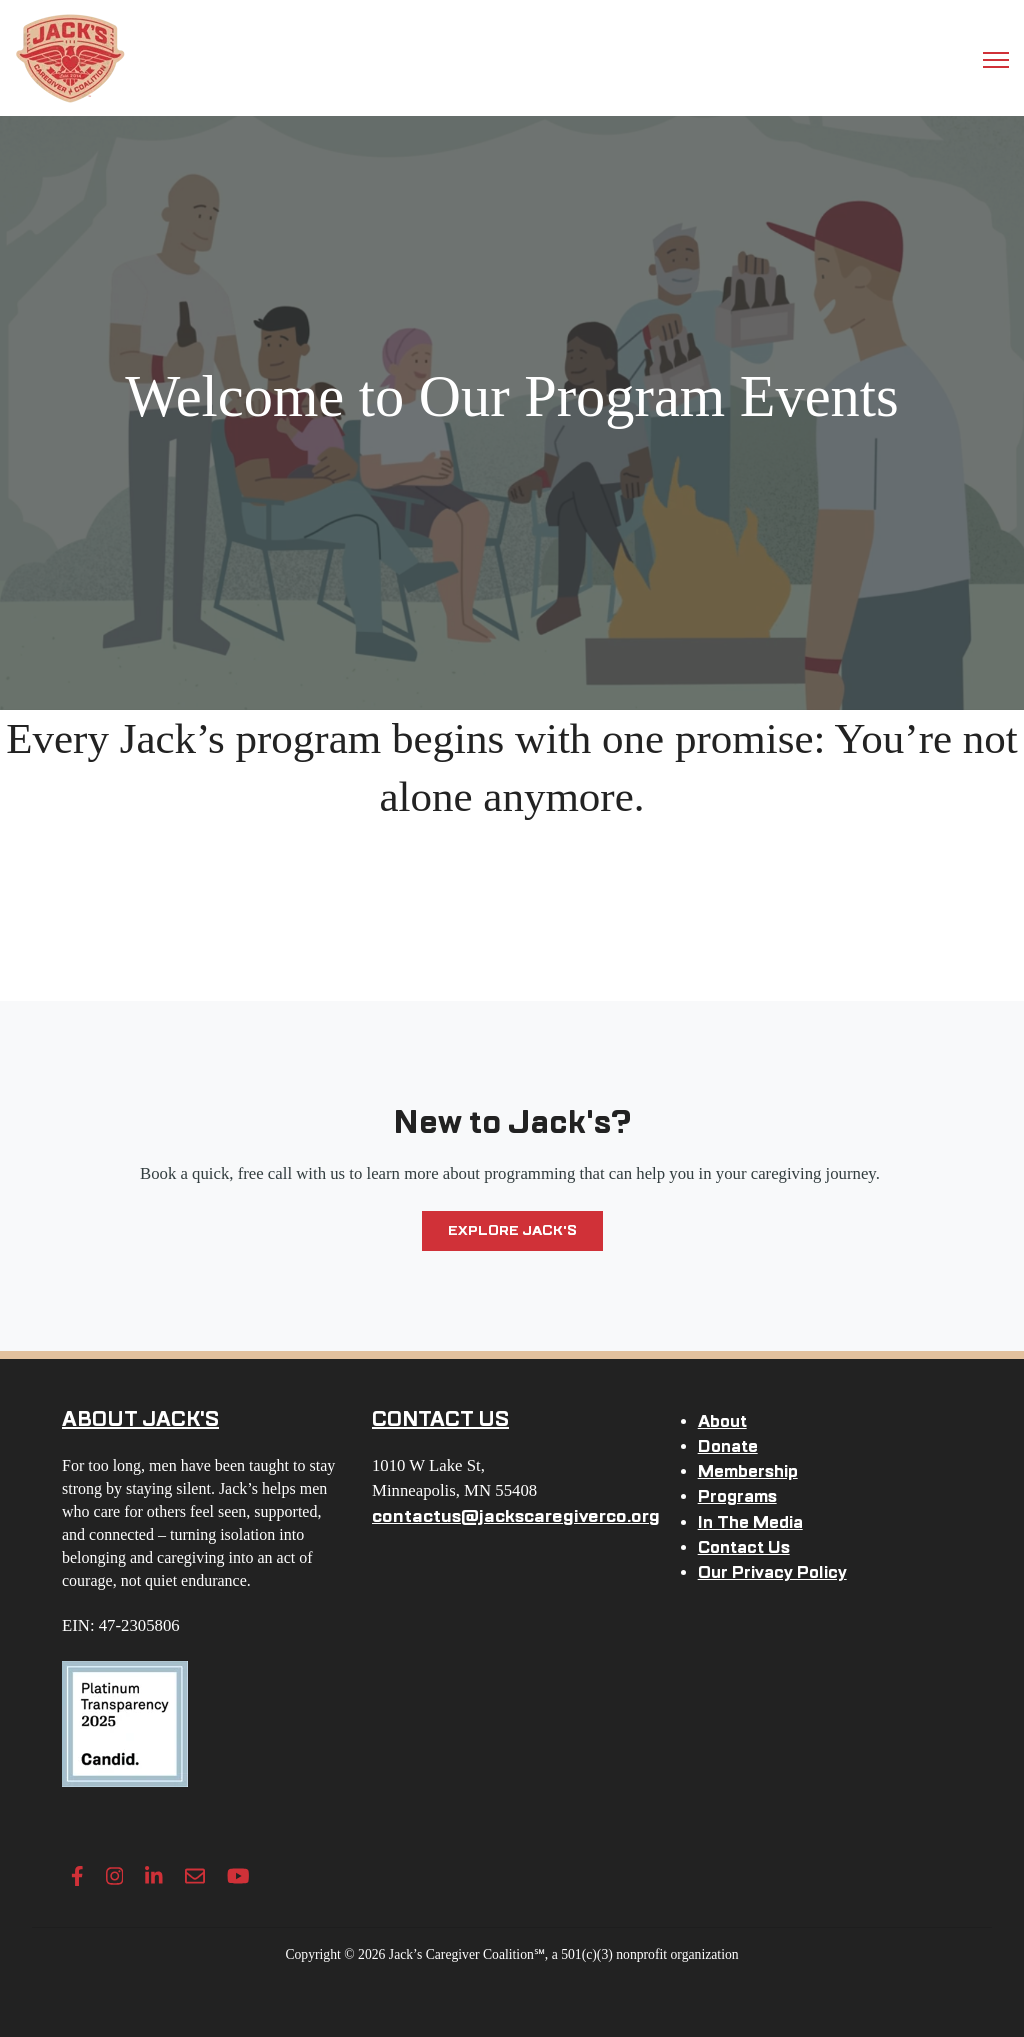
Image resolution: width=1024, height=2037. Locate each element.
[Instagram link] (115, 1876)
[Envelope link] (195, 1876)
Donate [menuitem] (728, 1446)
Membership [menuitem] (748, 1471)
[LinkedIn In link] (154, 1876)
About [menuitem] (722, 1421)
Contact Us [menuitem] (744, 1547)
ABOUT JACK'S (140, 1419)
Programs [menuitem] (737, 1496)
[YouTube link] (238, 1876)
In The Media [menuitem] (750, 1522)
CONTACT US (440, 1419)
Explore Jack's (512, 1230)
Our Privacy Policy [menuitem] (772, 1572)
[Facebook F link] (77, 1876)
